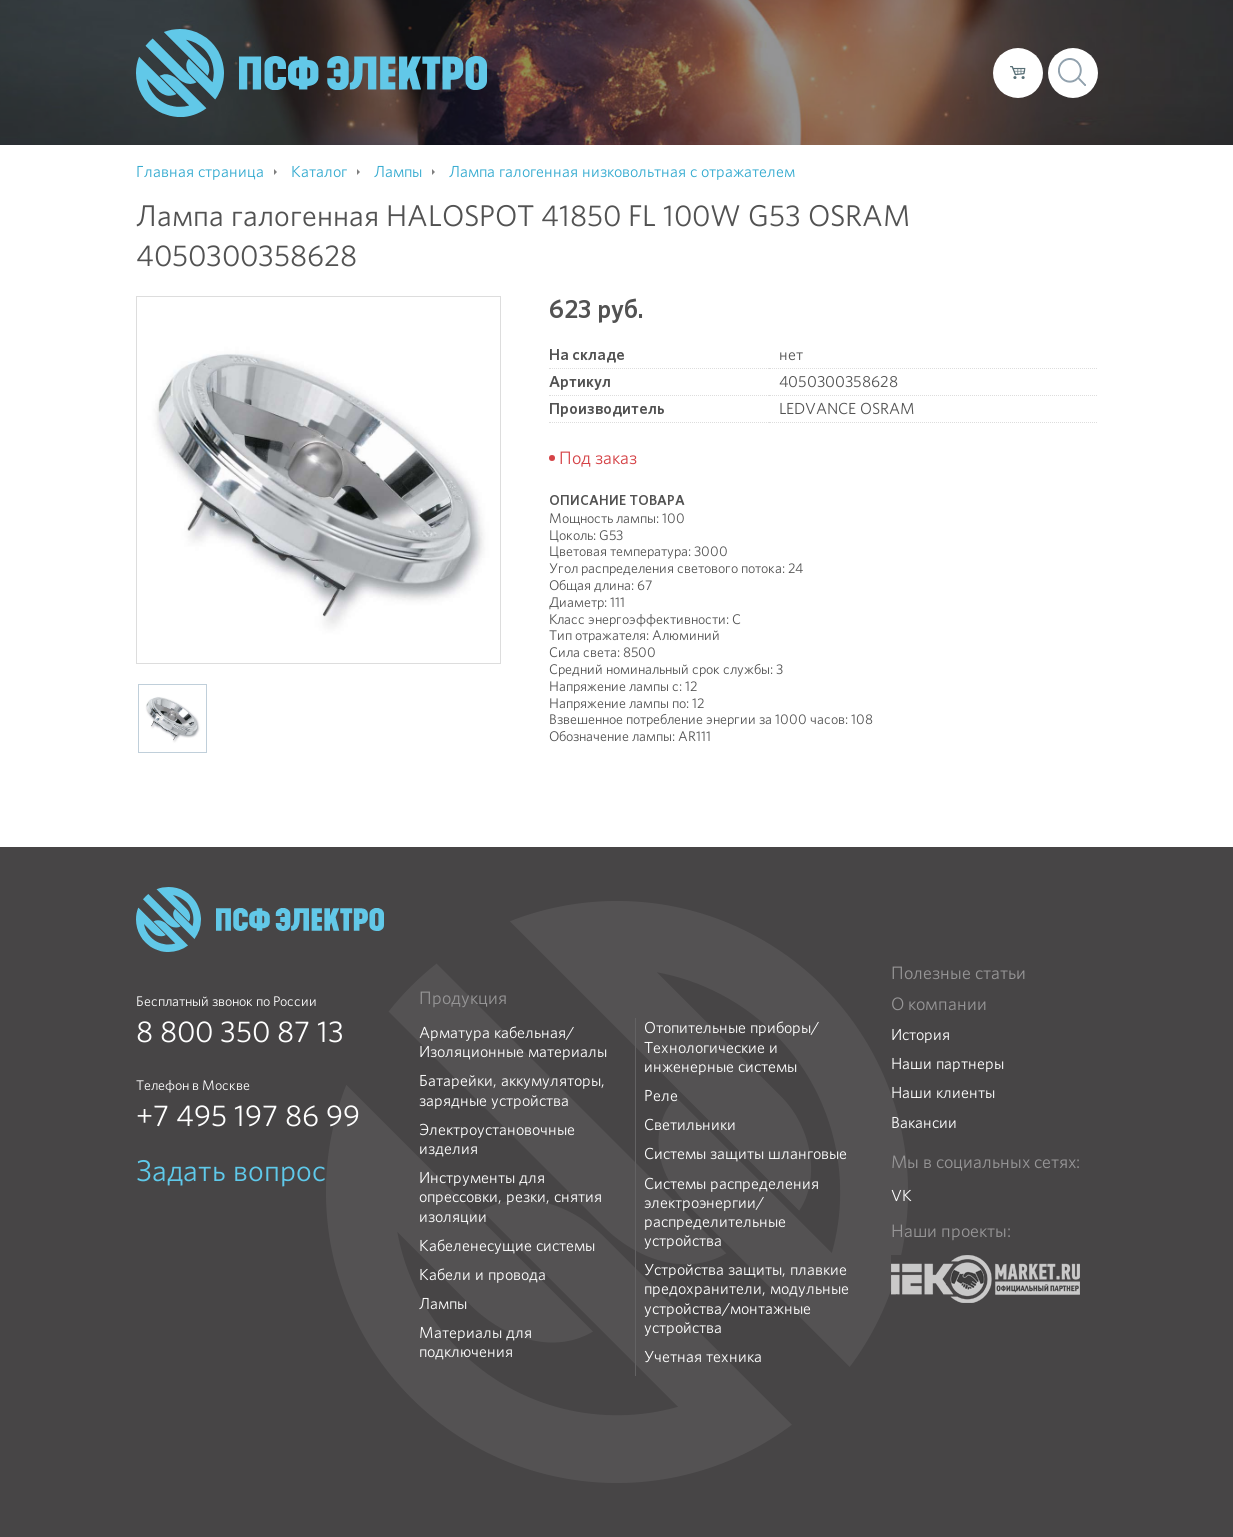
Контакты (940, 72)
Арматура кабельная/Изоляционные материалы (513, 1042)
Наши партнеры (947, 1063)
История (920, 1034)
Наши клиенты (943, 1092)
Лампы (443, 1303)
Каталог (691, 72)
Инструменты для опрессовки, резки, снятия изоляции (510, 1197)
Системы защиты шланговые (745, 1153)
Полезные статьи (958, 973)
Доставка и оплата (813, 72)
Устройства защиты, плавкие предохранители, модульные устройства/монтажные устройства (746, 1298)
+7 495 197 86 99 (248, 1116)
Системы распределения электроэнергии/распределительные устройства (731, 1212)
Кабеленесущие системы (507, 1245)
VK (901, 1195)
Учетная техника (703, 1356)
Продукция (463, 998)
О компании (596, 72)
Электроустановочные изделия (497, 1139)
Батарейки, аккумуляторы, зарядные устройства (512, 1090)
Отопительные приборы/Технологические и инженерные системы (731, 1047)
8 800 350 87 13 (240, 1032)
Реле (661, 1095)
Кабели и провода (482, 1274)
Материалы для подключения (475, 1342)
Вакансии (924, 1122)
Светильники (690, 1124)
